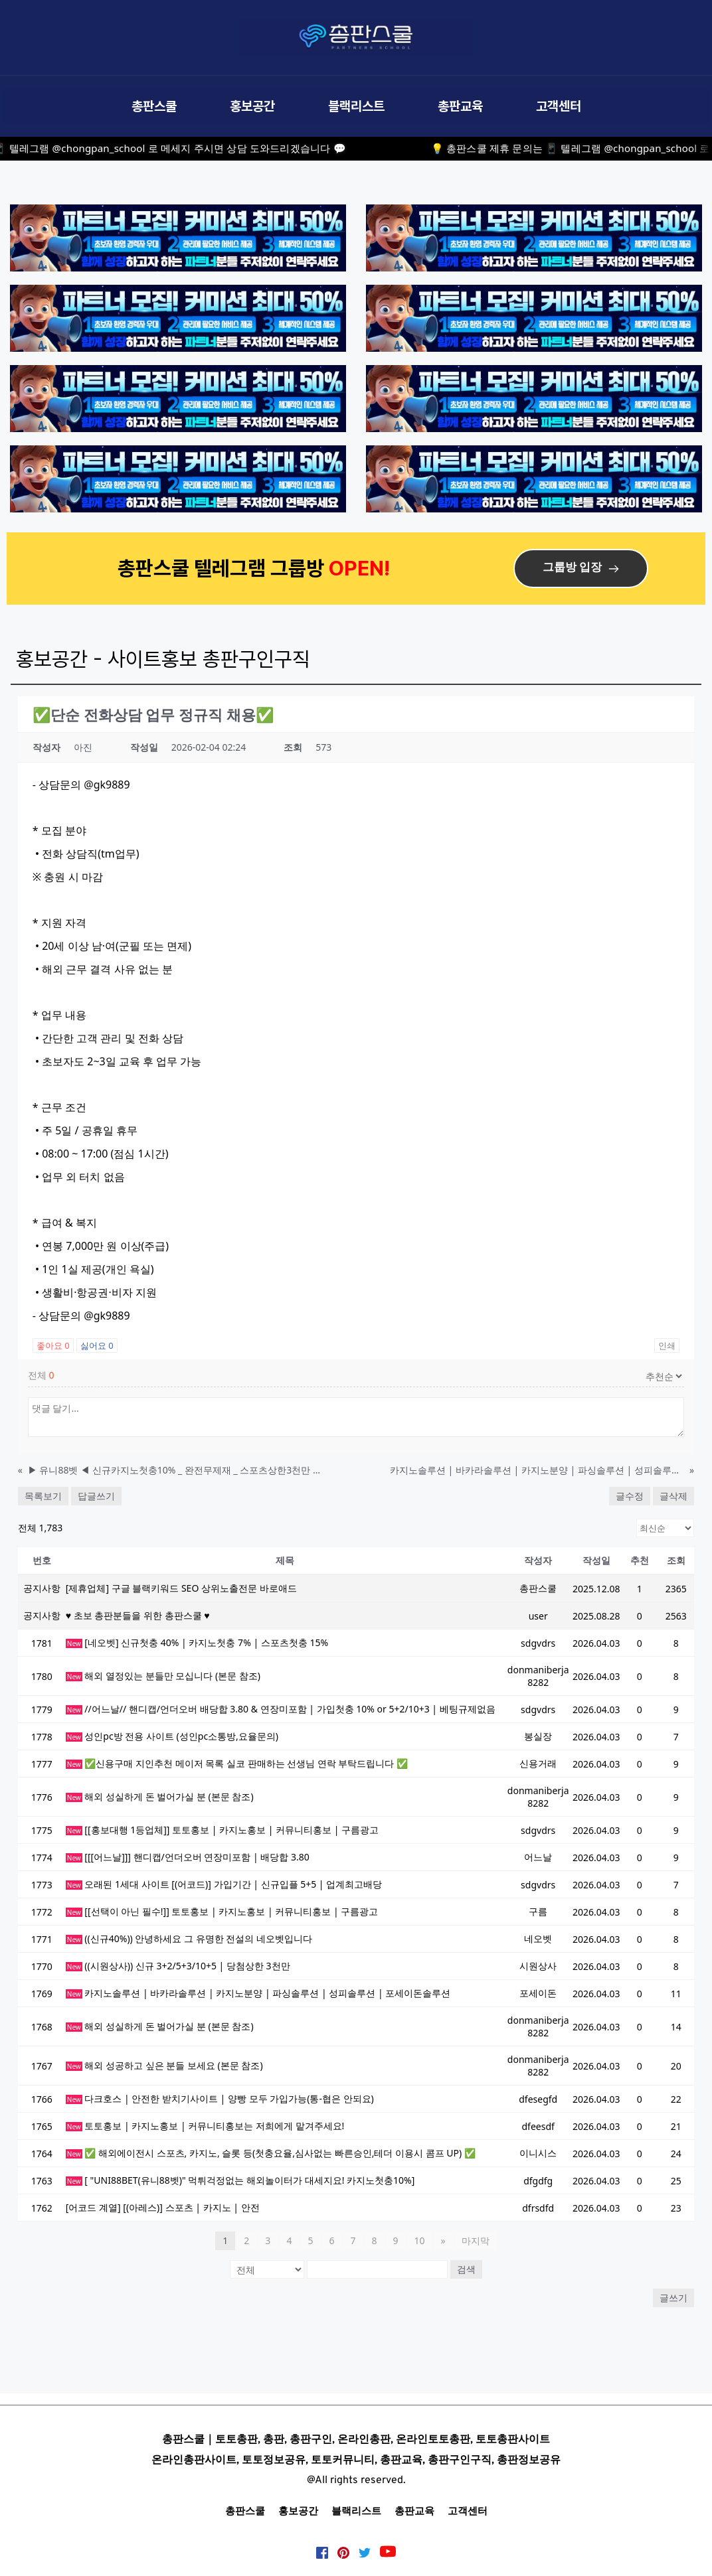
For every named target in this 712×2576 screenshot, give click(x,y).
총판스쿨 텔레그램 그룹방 (223, 568)
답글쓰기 (96, 1495)
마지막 (476, 2240)
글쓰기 (673, 2297)
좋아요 (53, 1345)
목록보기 (43, 1495)
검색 (466, 2269)
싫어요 (97, 1345)
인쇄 (666, 1345)
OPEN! (362, 568)
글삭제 (673, 1495)
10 (419, 2240)
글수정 (630, 1495)
